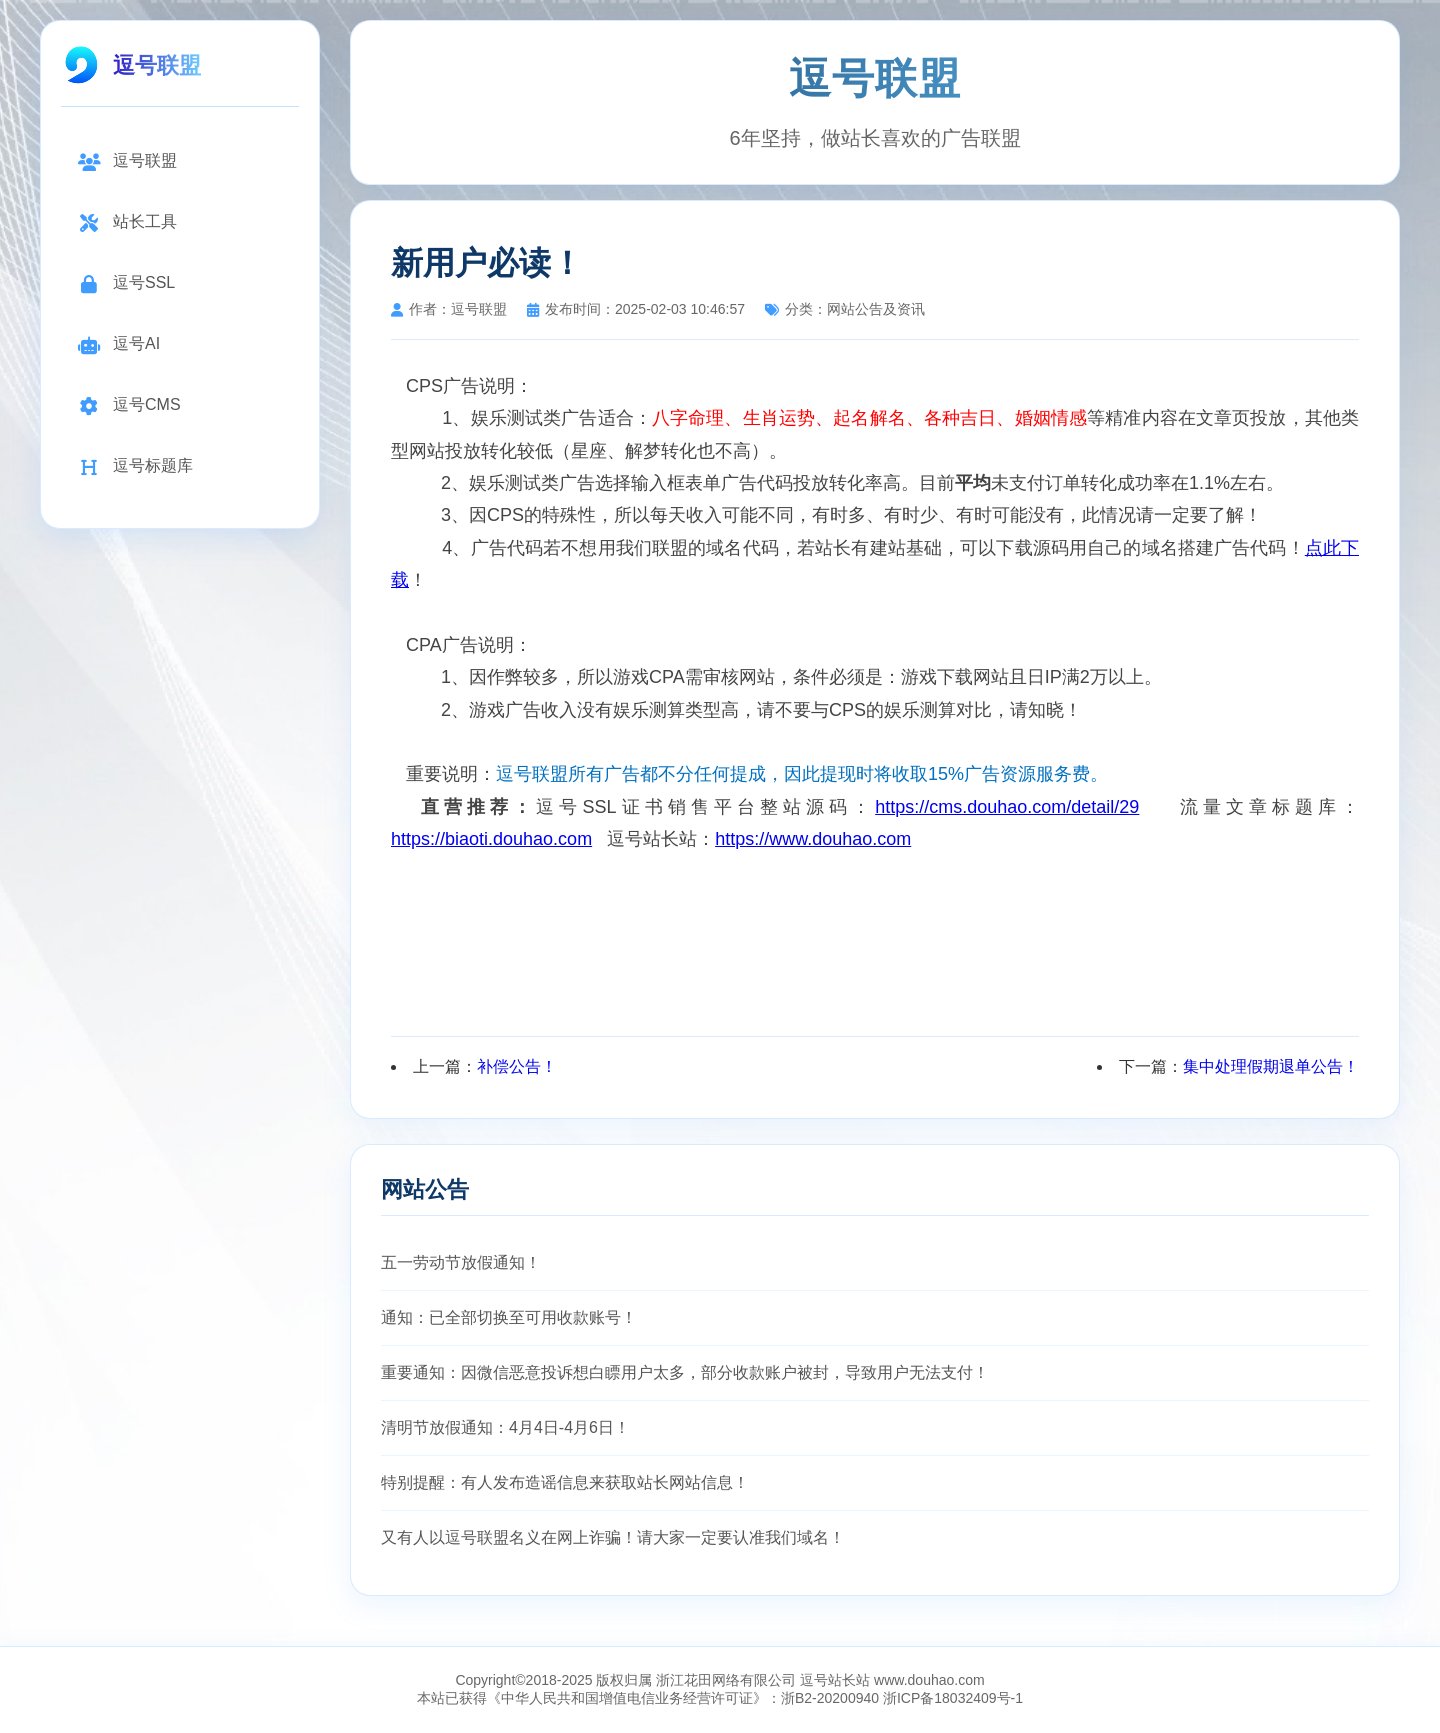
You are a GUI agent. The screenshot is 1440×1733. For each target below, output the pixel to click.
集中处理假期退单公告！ (1271, 1066)
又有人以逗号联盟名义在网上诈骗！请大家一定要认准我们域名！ (613, 1537)
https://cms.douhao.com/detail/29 (1007, 807)
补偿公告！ (517, 1066)
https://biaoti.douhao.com (491, 839)
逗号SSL (126, 283)
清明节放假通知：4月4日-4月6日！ (505, 1427)
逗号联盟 (127, 161)
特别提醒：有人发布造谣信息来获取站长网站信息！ (565, 1482)
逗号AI (118, 344)
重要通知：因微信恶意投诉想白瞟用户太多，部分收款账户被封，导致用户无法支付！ (685, 1372)
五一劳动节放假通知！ (461, 1262)
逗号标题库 (135, 466)
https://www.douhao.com (813, 839)
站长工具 (127, 222)
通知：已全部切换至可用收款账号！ (509, 1317)
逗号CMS (129, 405)
